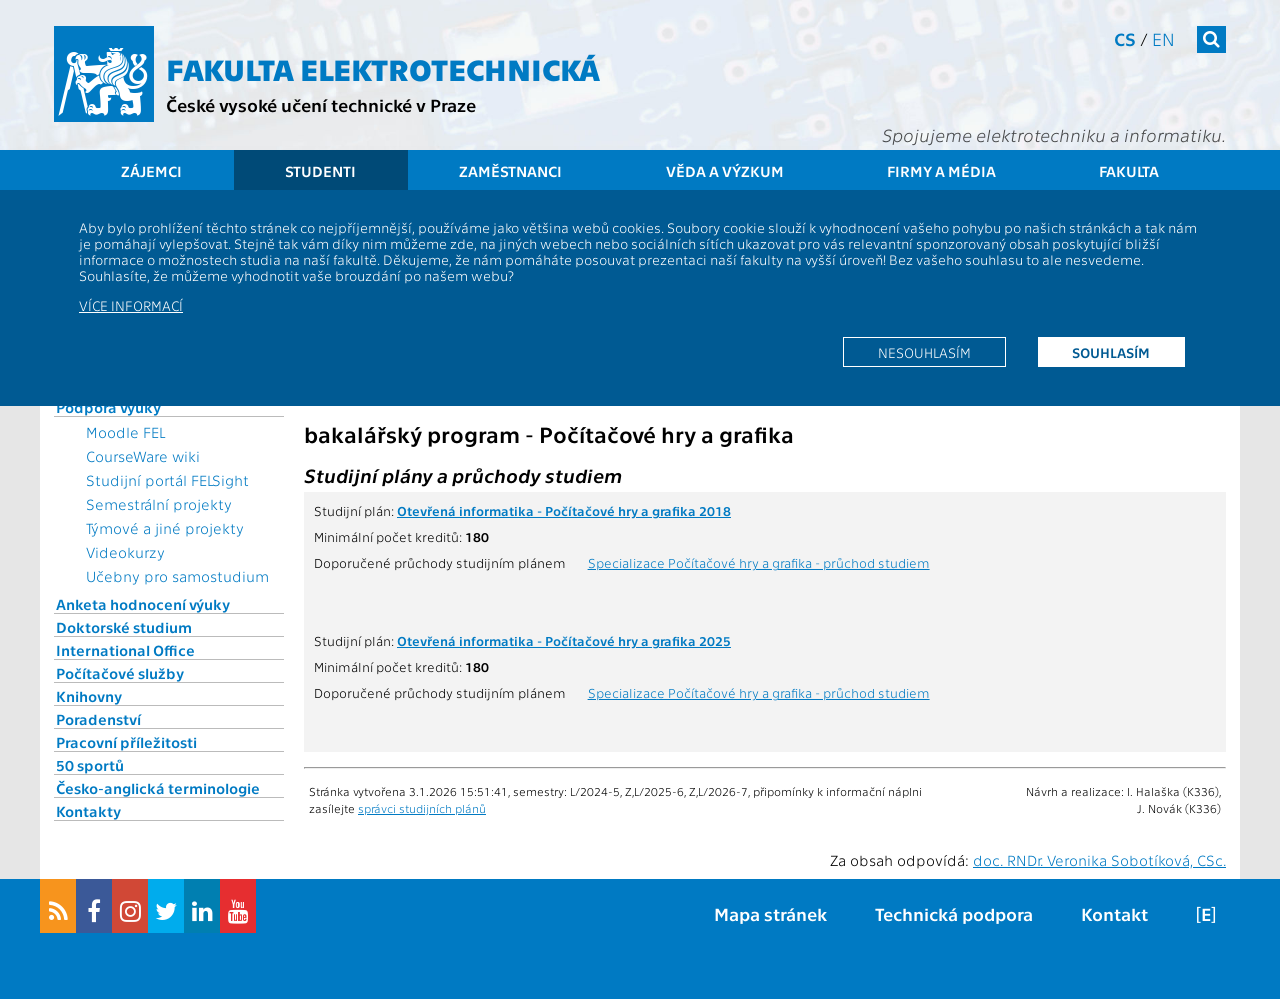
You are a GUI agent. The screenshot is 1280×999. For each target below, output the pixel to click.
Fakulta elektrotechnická (383, 68)
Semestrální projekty (159, 504)
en (1163, 38)
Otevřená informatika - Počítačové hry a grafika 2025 (564, 640)
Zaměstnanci (510, 171)
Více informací (131, 305)
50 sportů (90, 765)
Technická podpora (954, 913)
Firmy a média (941, 171)
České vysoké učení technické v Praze (321, 104)
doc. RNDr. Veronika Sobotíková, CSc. (1099, 860)
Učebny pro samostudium (177, 576)
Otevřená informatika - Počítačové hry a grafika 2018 (564, 510)
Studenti (320, 171)
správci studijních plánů (422, 808)
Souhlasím (1111, 352)
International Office (125, 650)
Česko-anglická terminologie (158, 788)
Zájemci (151, 171)
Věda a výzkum (725, 171)
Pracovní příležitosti (126, 742)
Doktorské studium (124, 627)
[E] (1206, 913)
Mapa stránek (770, 913)
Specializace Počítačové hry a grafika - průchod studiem (759, 562)
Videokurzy (125, 552)
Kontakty (88, 811)
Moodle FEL (125, 432)
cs (1125, 38)
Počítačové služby (120, 673)
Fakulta (1129, 171)
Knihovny (89, 696)
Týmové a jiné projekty (165, 528)
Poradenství (98, 719)
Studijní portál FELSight (167, 480)
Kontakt (1114, 913)
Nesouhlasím (924, 352)
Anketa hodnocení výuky (143, 604)
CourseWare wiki (143, 456)
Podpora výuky (108, 407)
